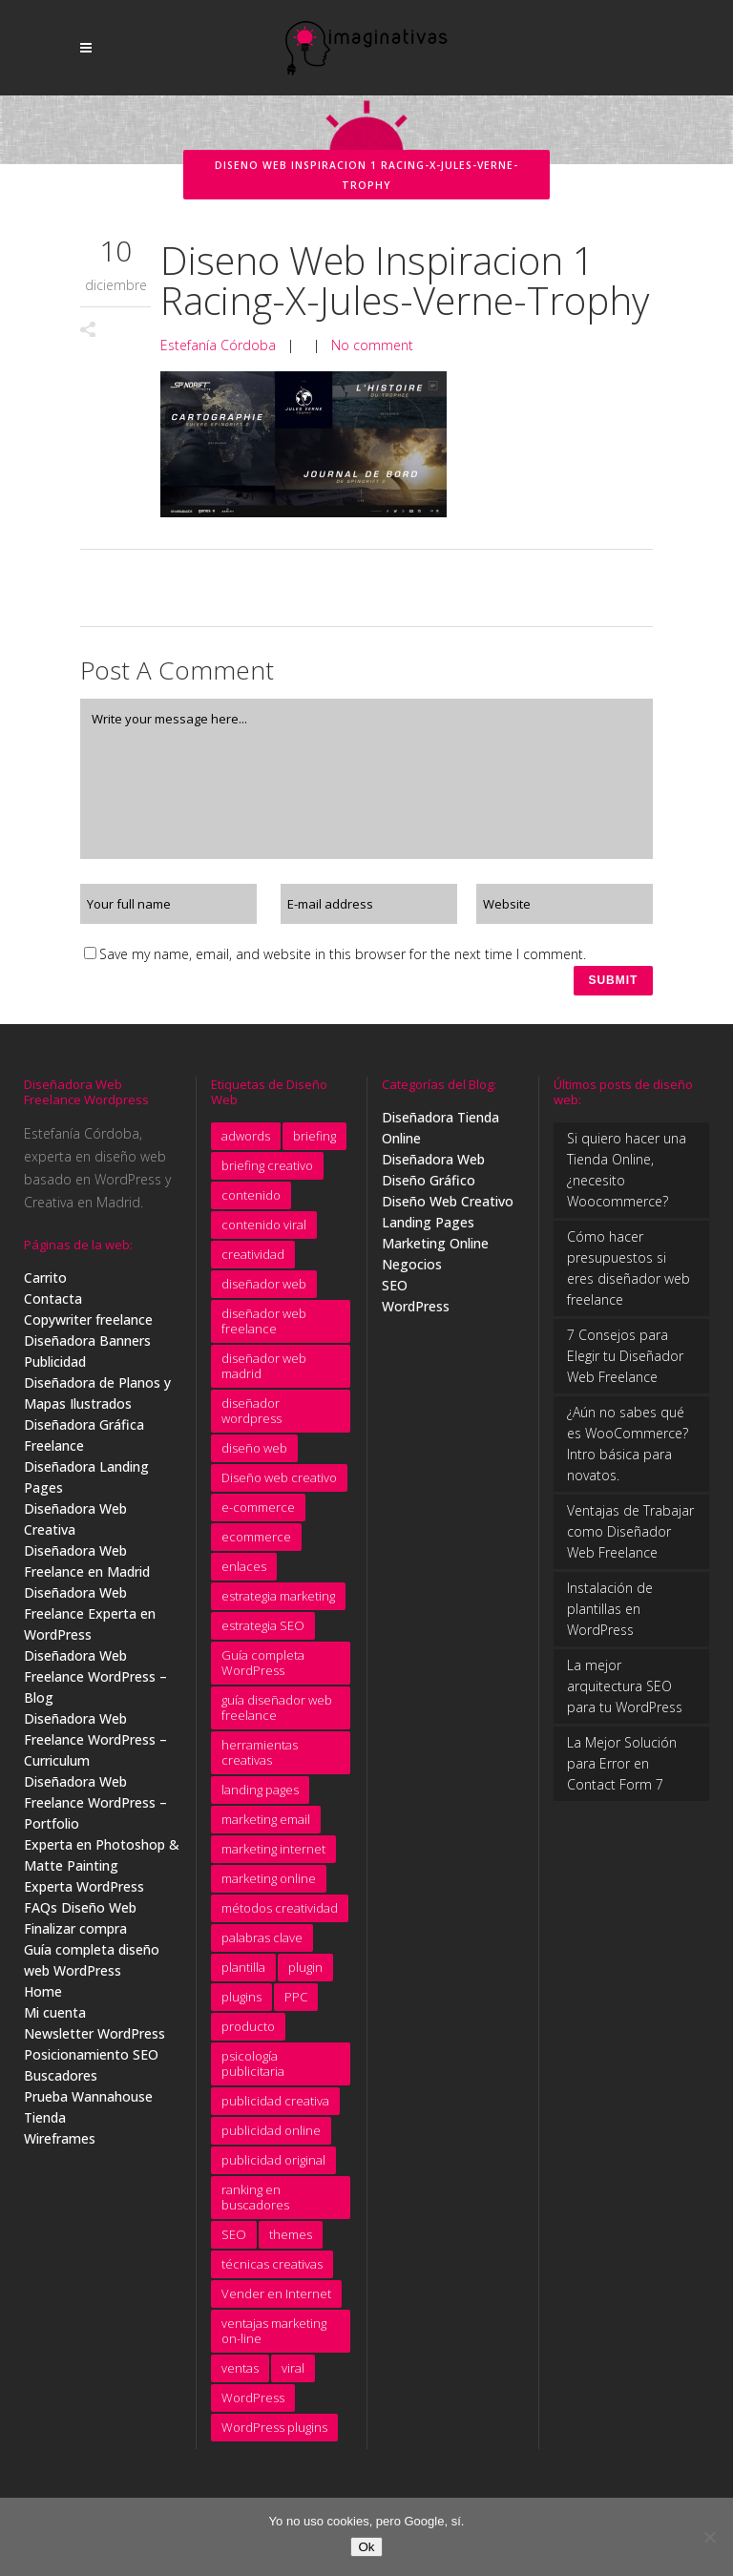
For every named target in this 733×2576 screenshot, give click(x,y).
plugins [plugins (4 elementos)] (241, 2004)
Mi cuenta (55, 2020)
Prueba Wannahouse (88, 2104)
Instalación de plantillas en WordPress (610, 1616)
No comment (372, 345)
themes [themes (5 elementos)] (290, 2242)
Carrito (45, 1285)
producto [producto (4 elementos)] (248, 2033)
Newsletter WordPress (94, 2041)
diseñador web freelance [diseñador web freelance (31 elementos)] (263, 1328)
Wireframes (59, 2146)
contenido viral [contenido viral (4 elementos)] (263, 1232)
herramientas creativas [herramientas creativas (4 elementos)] (259, 1760)
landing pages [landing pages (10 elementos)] (260, 1797)
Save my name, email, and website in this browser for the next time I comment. (342, 954)
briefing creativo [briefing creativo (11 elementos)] (267, 1173)
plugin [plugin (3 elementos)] (305, 1974)
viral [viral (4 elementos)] (293, 2375)
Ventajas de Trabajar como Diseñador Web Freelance (630, 1539)
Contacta (53, 1306)
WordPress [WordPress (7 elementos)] (252, 2405)
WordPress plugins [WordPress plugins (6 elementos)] (274, 2434)
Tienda (45, 2125)
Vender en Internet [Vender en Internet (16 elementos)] (276, 2301)
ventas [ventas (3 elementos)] (240, 2375)
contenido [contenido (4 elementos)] (251, 1202)
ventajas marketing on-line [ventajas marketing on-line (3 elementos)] (273, 2338)
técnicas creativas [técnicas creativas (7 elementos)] (272, 2271)
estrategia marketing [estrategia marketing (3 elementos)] (278, 1603)
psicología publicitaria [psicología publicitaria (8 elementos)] (252, 2071)
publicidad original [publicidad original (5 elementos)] (273, 2167)
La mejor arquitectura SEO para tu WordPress (624, 1694)
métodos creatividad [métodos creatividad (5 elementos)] (279, 1915)
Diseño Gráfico (428, 1188)
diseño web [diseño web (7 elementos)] (254, 1455)
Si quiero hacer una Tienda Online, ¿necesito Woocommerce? (626, 1177)
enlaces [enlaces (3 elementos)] (243, 1573)
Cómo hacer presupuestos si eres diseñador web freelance (628, 1275)
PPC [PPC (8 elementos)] (295, 2004)
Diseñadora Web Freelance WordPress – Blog (95, 1684)
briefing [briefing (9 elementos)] (314, 1143)
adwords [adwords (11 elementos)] (245, 1143)
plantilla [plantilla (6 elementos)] (243, 1974)
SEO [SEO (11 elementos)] (233, 2242)
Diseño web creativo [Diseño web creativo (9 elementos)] (279, 1485)
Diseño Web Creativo (447, 1209)
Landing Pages (428, 1230)
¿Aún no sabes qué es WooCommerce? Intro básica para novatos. (627, 1451)
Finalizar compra (75, 1936)
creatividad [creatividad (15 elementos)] (252, 1261)
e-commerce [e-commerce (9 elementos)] (258, 1514)
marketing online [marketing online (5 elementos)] (268, 1886)
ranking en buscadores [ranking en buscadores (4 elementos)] (255, 2205)
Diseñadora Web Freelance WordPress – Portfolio (95, 1810)
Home (43, 1999)
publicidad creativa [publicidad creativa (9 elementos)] (275, 2108)
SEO (395, 1293)
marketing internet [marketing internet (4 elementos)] (273, 1856)
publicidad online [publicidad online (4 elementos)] (271, 2138)
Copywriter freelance (88, 1327)
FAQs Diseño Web (80, 1915)
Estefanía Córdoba (218, 345)
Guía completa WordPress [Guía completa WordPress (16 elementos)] (262, 1670)
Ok (366, 2547)
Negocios (412, 1272)
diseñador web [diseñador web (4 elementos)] (263, 1291)
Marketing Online (435, 1251)
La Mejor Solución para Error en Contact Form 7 (622, 1771)
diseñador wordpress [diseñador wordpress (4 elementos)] (251, 1418)
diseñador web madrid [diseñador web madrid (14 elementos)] (263, 1373)
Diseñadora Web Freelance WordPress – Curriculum (95, 1747)
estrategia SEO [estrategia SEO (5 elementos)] (262, 1633)
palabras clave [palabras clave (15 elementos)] (262, 1945)
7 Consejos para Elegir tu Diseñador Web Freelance (625, 1363)
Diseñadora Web (433, 1167)
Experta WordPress (84, 1894)
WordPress (416, 1314)
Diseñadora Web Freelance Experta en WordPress (90, 1621)
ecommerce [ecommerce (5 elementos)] (256, 1544)
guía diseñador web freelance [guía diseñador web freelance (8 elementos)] (276, 1715)
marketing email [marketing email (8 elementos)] (265, 1826)
